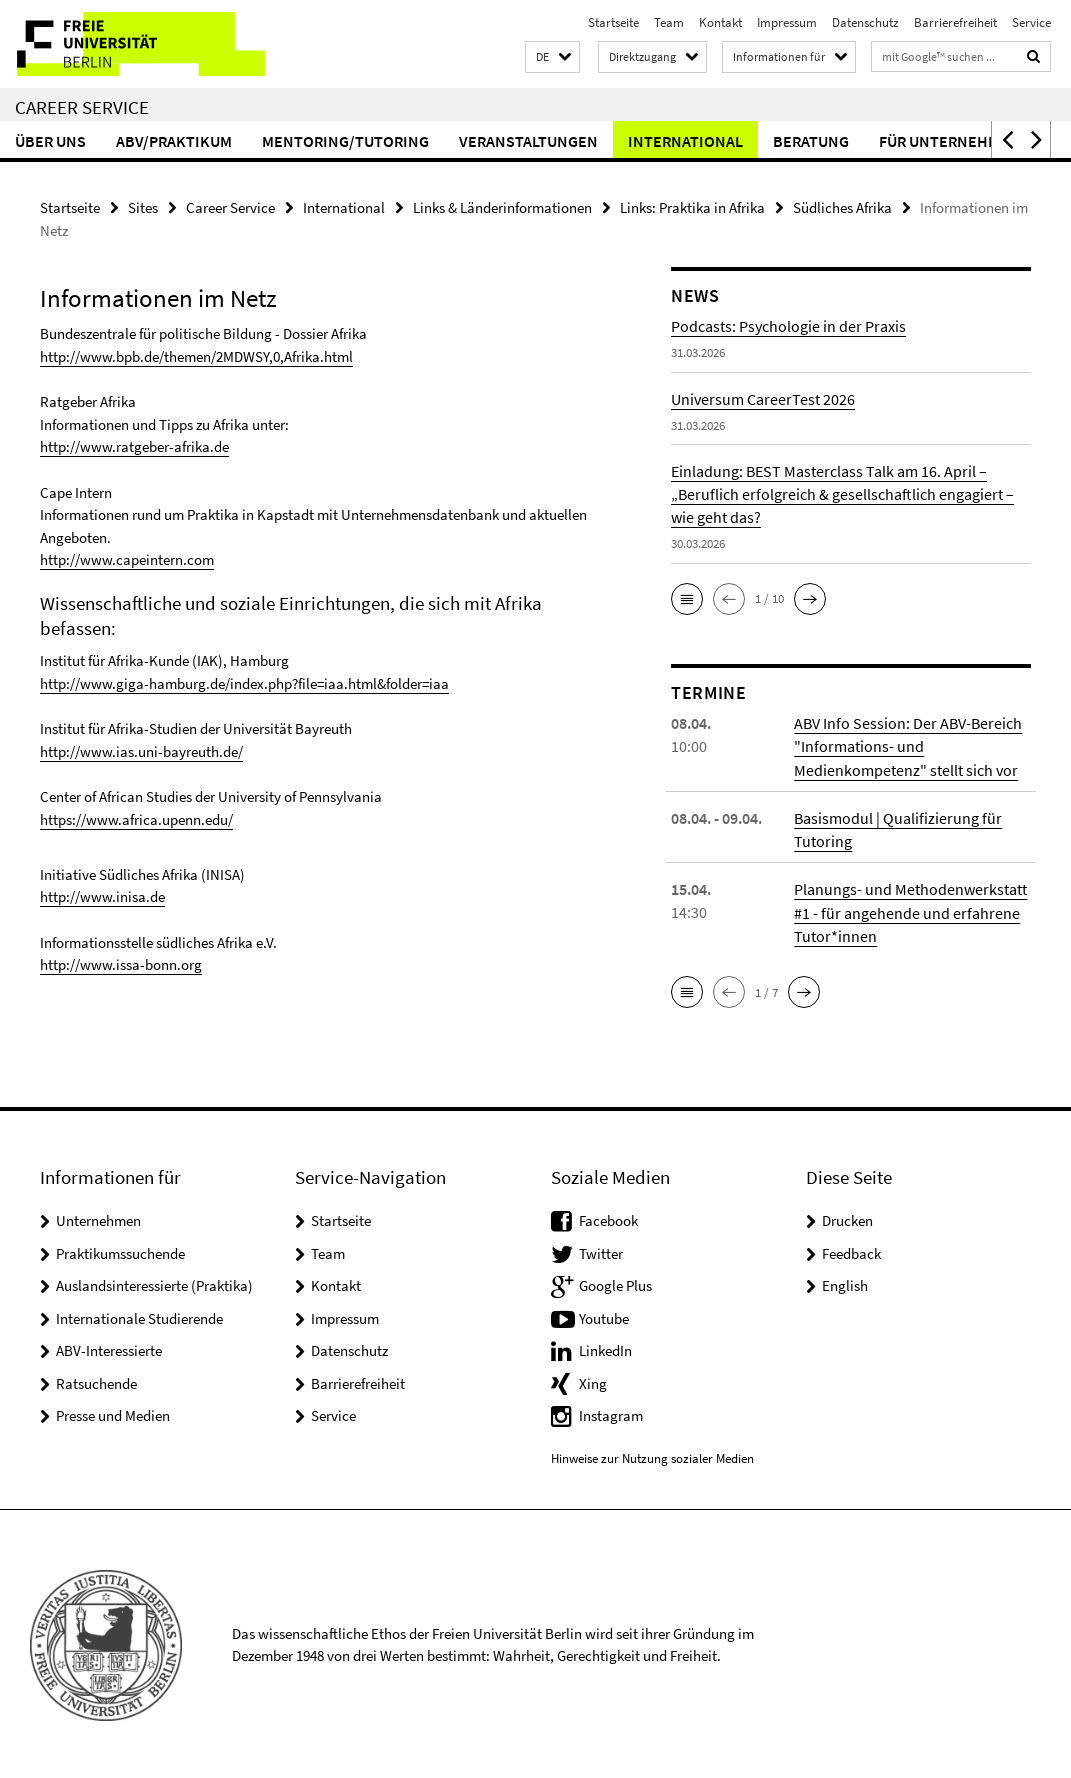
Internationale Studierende (139, 1315)
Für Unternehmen (949, 141)
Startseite (613, 22)
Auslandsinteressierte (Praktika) (154, 1283)
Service (1031, 22)
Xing (593, 1380)
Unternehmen (98, 1218)
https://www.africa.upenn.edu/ (136, 816)
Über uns (50, 141)
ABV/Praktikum (174, 141)
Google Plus (615, 1283)
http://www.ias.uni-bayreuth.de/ (141, 749)
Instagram (611, 1413)
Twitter (601, 1250)
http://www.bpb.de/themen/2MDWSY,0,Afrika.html (196, 356)
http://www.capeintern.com (127, 558)
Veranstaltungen (528, 141)
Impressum (787, 22)
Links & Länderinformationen (502, 207)
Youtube (604, 1315)
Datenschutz (865, 22)
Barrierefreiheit (955, 22)
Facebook (608, 1218)
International (685, 141)
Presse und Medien (113, 1413)
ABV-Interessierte (109, 1348)
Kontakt (720, 22)
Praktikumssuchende (120, 1250)
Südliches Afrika (842, 207)
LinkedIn (605, 1348)
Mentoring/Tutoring (345, 141)
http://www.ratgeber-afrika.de (134, 446)
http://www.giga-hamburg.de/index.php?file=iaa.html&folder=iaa (244, 681)
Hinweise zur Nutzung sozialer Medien (652, 1455)
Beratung (811, 141)
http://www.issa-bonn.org (121, 960)
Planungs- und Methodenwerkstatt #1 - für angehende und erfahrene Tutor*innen (910, 911)
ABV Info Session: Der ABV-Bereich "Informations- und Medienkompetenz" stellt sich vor (908, 746)
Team (669, 22)
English (845, 1283)
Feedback (851, 1250)
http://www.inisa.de (102, 893)
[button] (552, 57)
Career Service (82, 107)
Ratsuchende (96, 1380)
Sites (143, 207)
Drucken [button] (847, 1218)
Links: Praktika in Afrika (692, 207)
